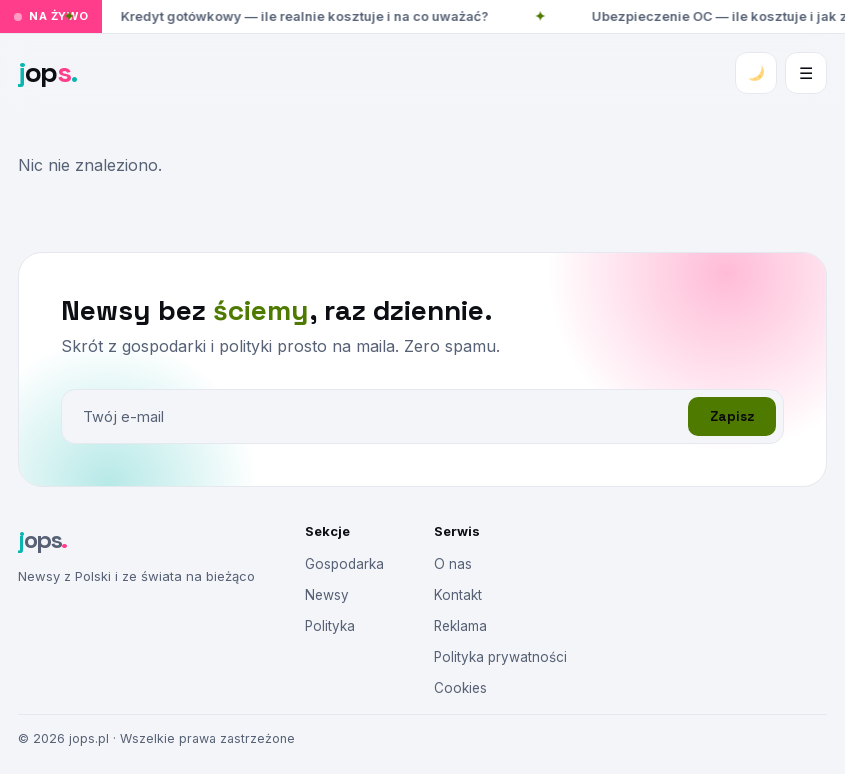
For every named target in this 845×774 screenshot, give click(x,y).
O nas (453, 564)
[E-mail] (374, 416)
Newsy (327, 595)
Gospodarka (344, 564)
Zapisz (732, 416)
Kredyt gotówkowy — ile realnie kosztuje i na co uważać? (307, 16)
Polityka (330, 626)
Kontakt (458, 595)
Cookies (460, 688)
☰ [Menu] (806, 73)
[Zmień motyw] (756, 73)
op (48, 72)
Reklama (460, 626)
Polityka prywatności (500, 657)
